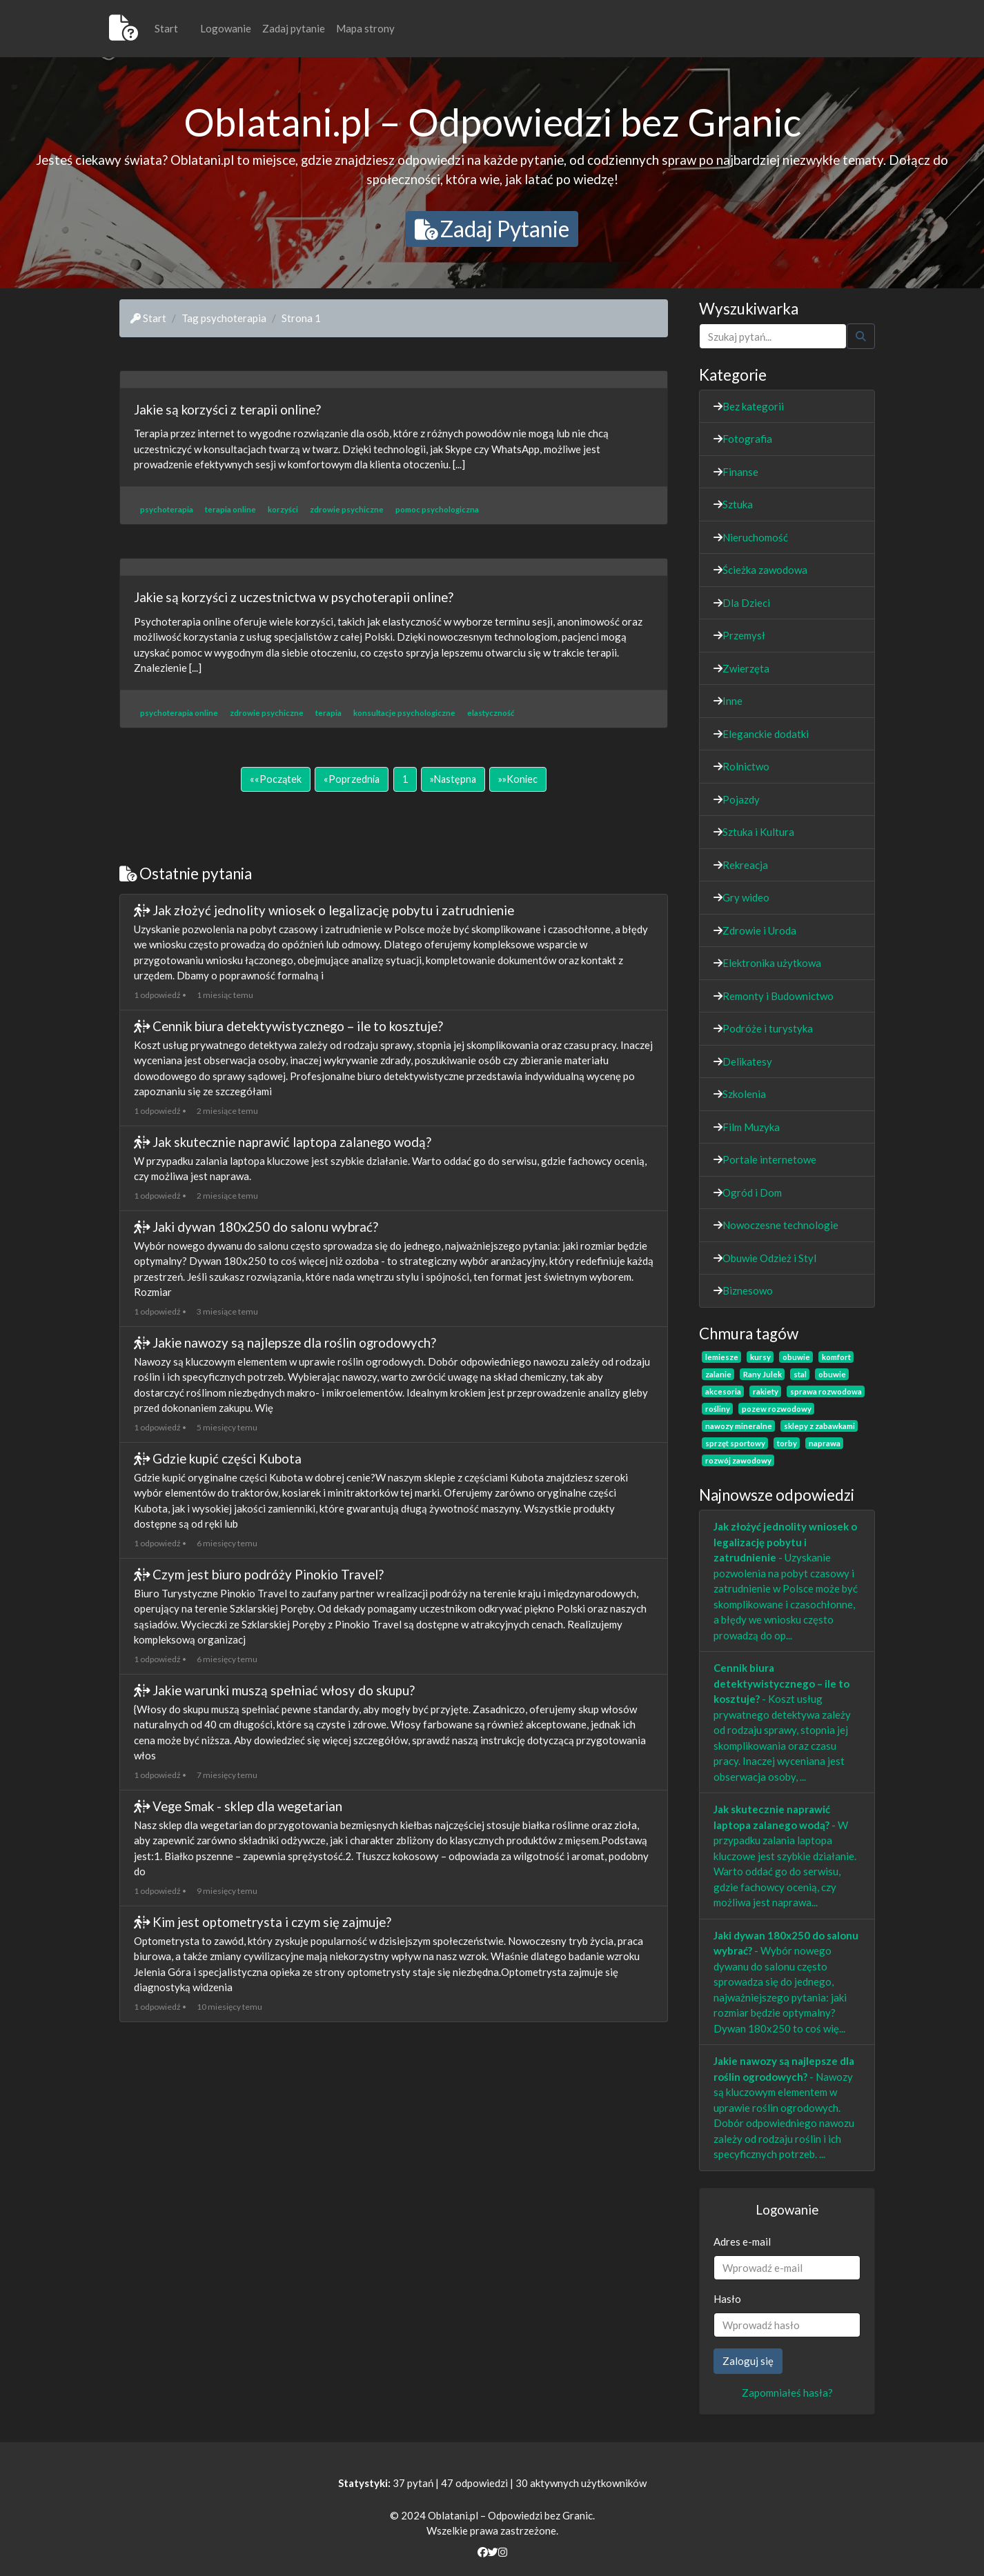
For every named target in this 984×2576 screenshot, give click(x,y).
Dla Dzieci (746, 603)
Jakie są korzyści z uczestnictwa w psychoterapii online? (293, 597)
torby (787, 1443)
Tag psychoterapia (223, 318)
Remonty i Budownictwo (778, 996)
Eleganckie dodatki (765, 734)
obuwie (796, 1356)
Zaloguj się (748, 2361)
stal (800, 1374)
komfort (836, 1356)
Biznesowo (747, 1290)
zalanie (718, 1374)
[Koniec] (518, 779)
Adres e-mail (742, 2241)
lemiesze (721, 1356)
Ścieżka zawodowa (764, 569)
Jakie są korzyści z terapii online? (227, 409)
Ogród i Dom (752, 1192)
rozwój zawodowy (738, 1460)
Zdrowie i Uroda (759, 930)
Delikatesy (747, 1061)
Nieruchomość (755, 537)
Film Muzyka (751, 1127)
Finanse (740, 472)
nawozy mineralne (738, 1425)
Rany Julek (762, 1374)
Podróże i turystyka (767, 1028)
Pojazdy (741, 799)
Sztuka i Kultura (758, 832)
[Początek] (276, 779)
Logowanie (225, 28)
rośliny (717, 1408)
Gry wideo (745, 897)
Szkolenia (744, 1094)
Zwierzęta (745, 668)
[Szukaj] (773, 336)
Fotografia (747, 438)
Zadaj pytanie (293, 28)
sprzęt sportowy (735, 1443)
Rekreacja (745, 865)
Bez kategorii (753, 406)
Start (166, 28)
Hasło (727, 2299)
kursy (760, 1356)
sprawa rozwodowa (826, 1391)
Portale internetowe (769, 1159)
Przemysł (743, 635)
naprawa (824, 1443)
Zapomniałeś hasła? (787, 2392)
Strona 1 (301, 318)
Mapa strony (365, 28)
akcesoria (723, 1391)
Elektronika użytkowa (771, 963)
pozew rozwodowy (776, 1408)
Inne (732, 701)
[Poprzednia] (351, 779)
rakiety (765, 1391)
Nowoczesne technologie (780, 1225)
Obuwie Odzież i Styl (769, 1258)
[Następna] (453, 779)
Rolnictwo (745, 766)
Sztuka (737, 504)
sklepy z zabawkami (819, 1425)
